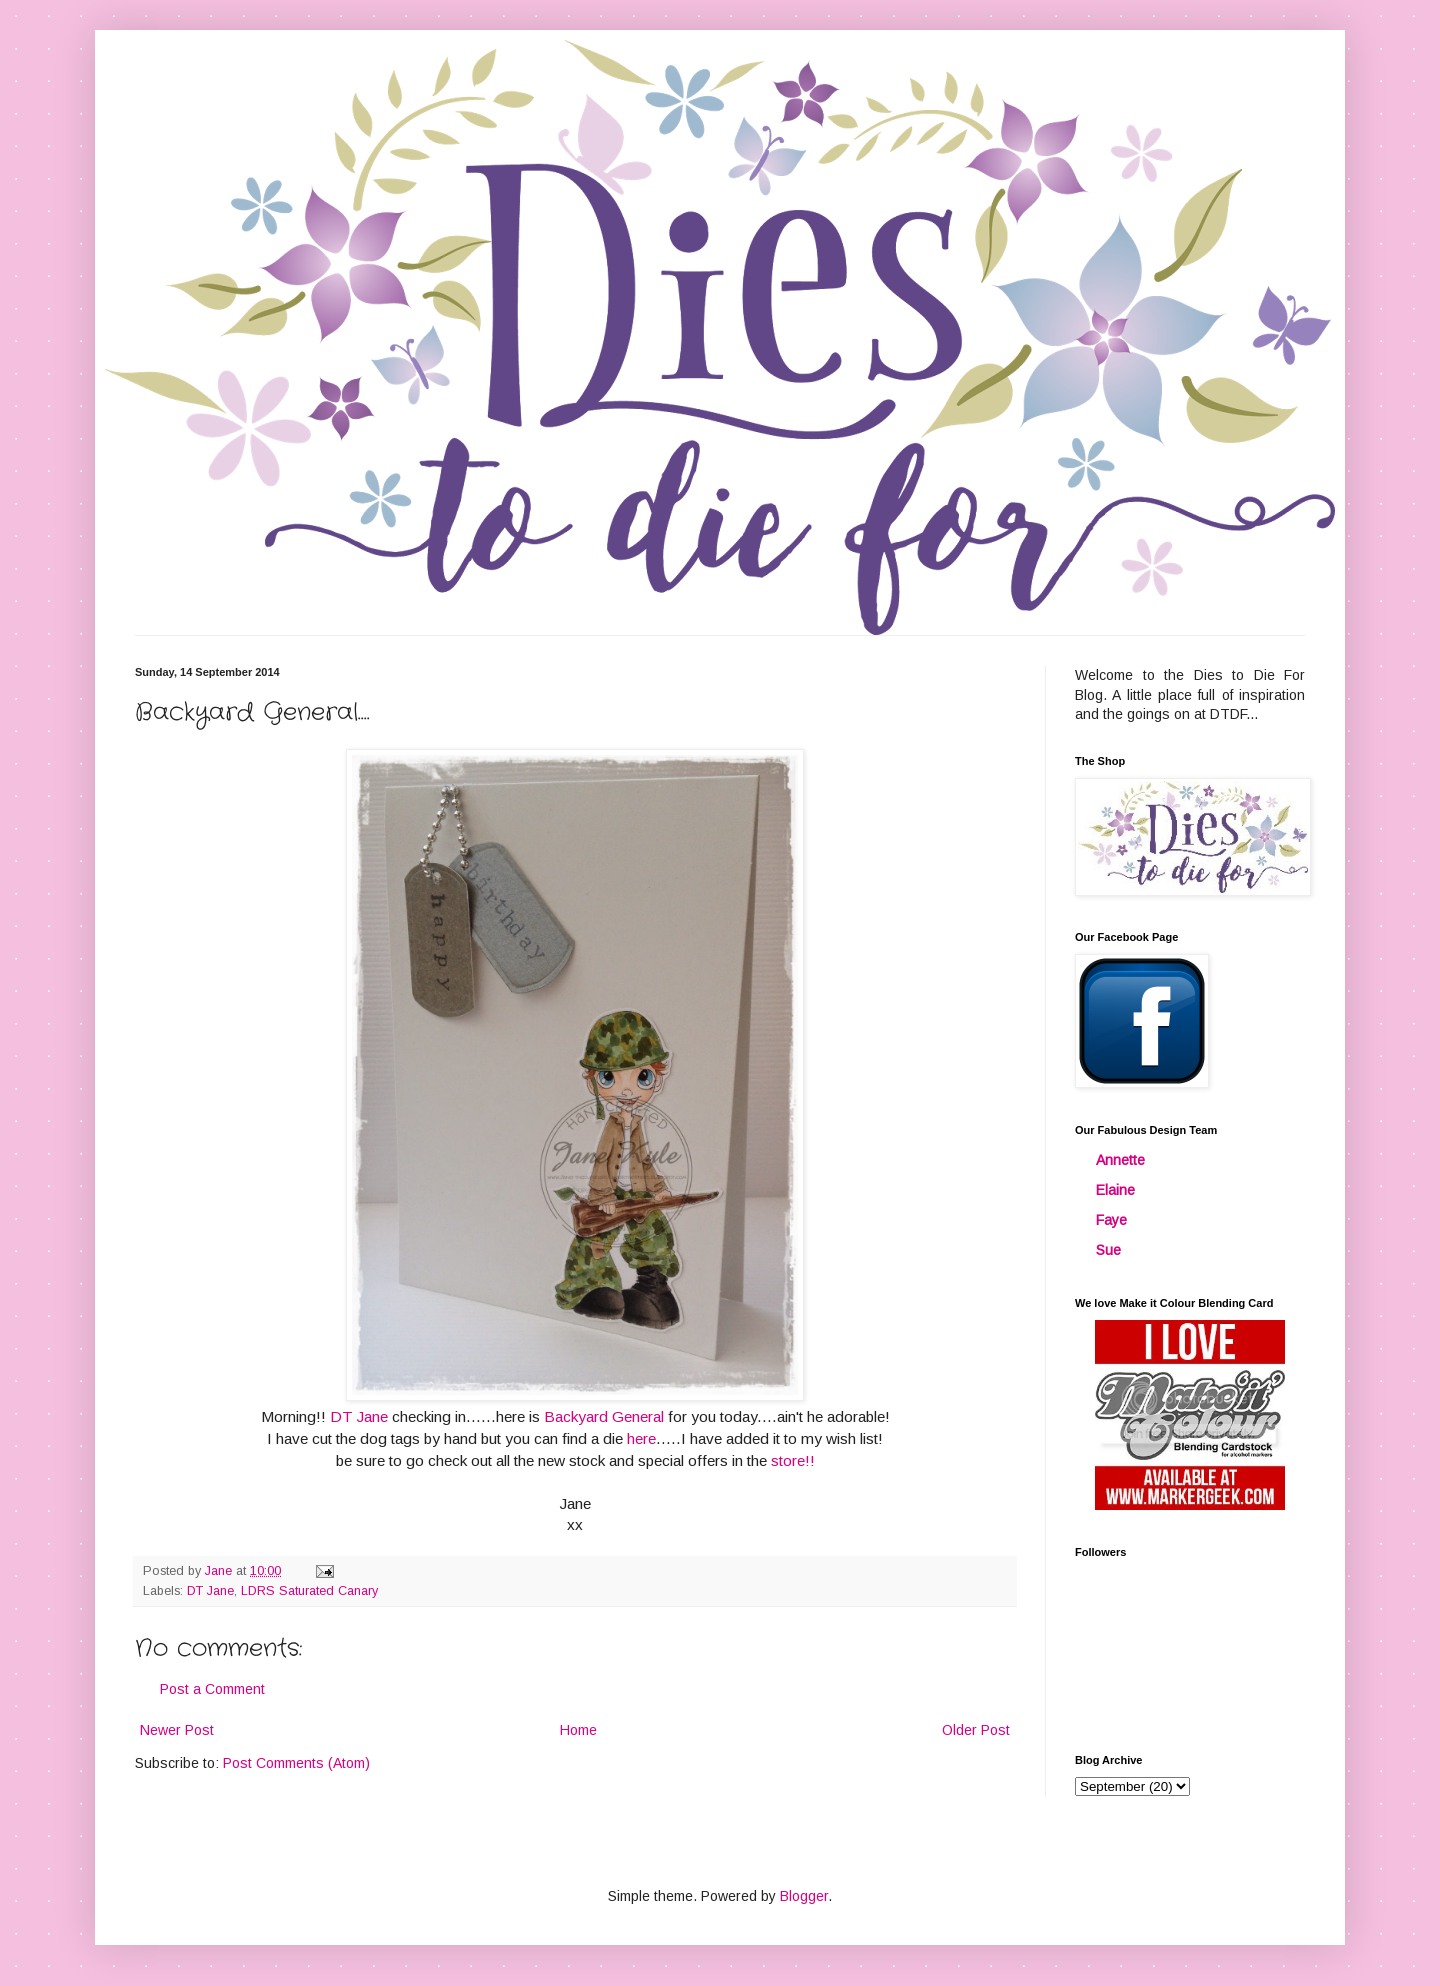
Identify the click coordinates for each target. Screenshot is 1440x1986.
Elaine (1115, 1190)
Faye (1111, 1220)
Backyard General (604, 1416)
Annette (1120, 1160)
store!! (793, 1460)
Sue (1108, 1250)
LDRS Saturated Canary (309, 1591)
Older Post (976, 1730)
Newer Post (177, 1730)
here (641, 1438)
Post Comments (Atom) (296, 1763)
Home (578, 1730)
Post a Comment (212, 1689)
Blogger (804, 1896)
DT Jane (359, 1416)
